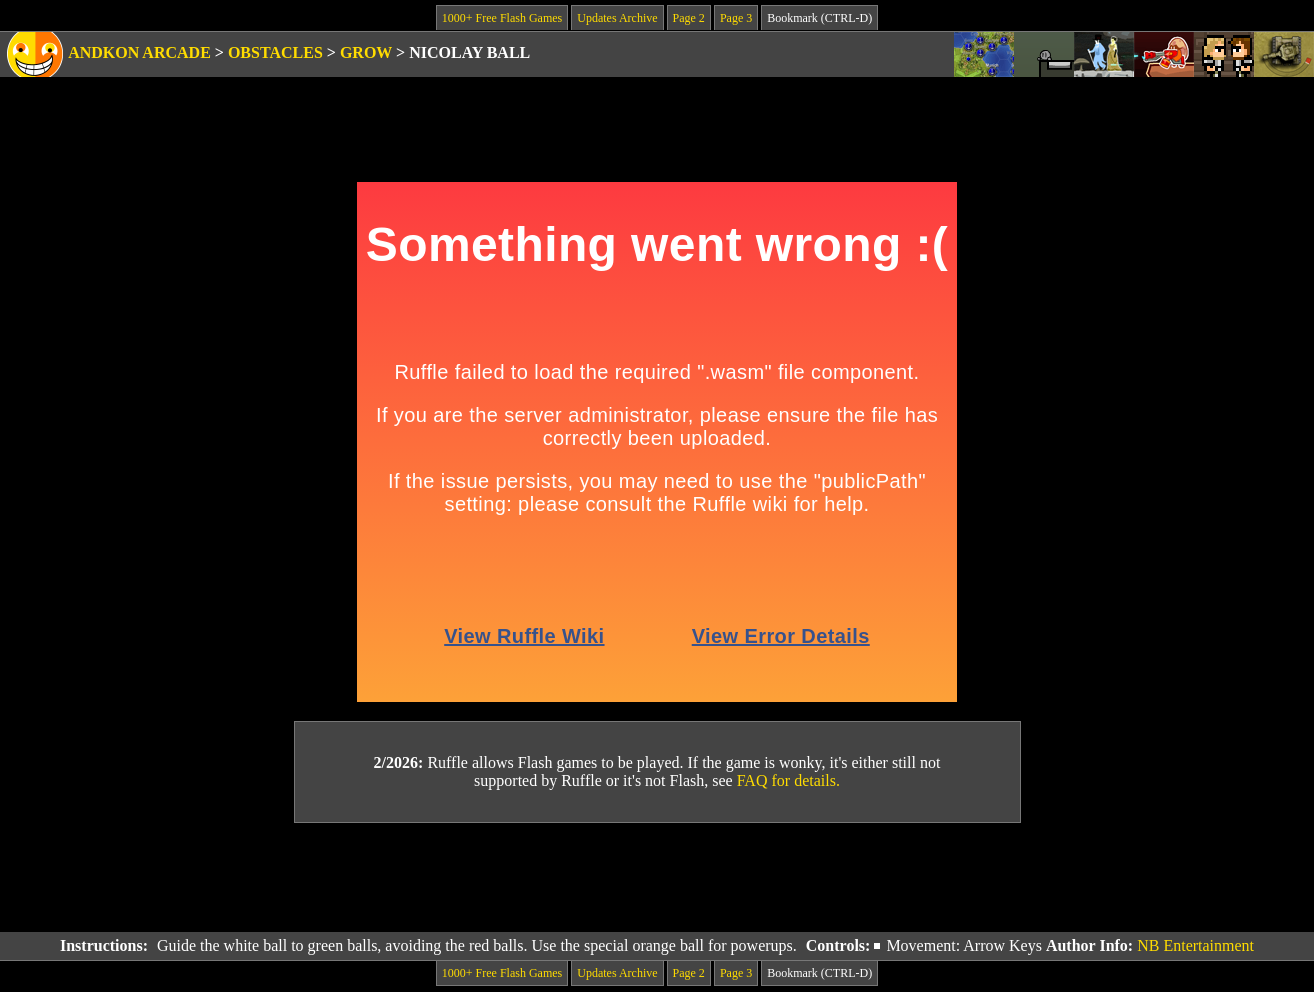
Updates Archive (617, 18)
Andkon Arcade (139, 52)
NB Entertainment (1195, 945)
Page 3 (736, 18)
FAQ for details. (788, 780)
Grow (366, 52)
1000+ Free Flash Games (502, 18)
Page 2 (689, 18)
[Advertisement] (657, 878)
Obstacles (275, 52)
